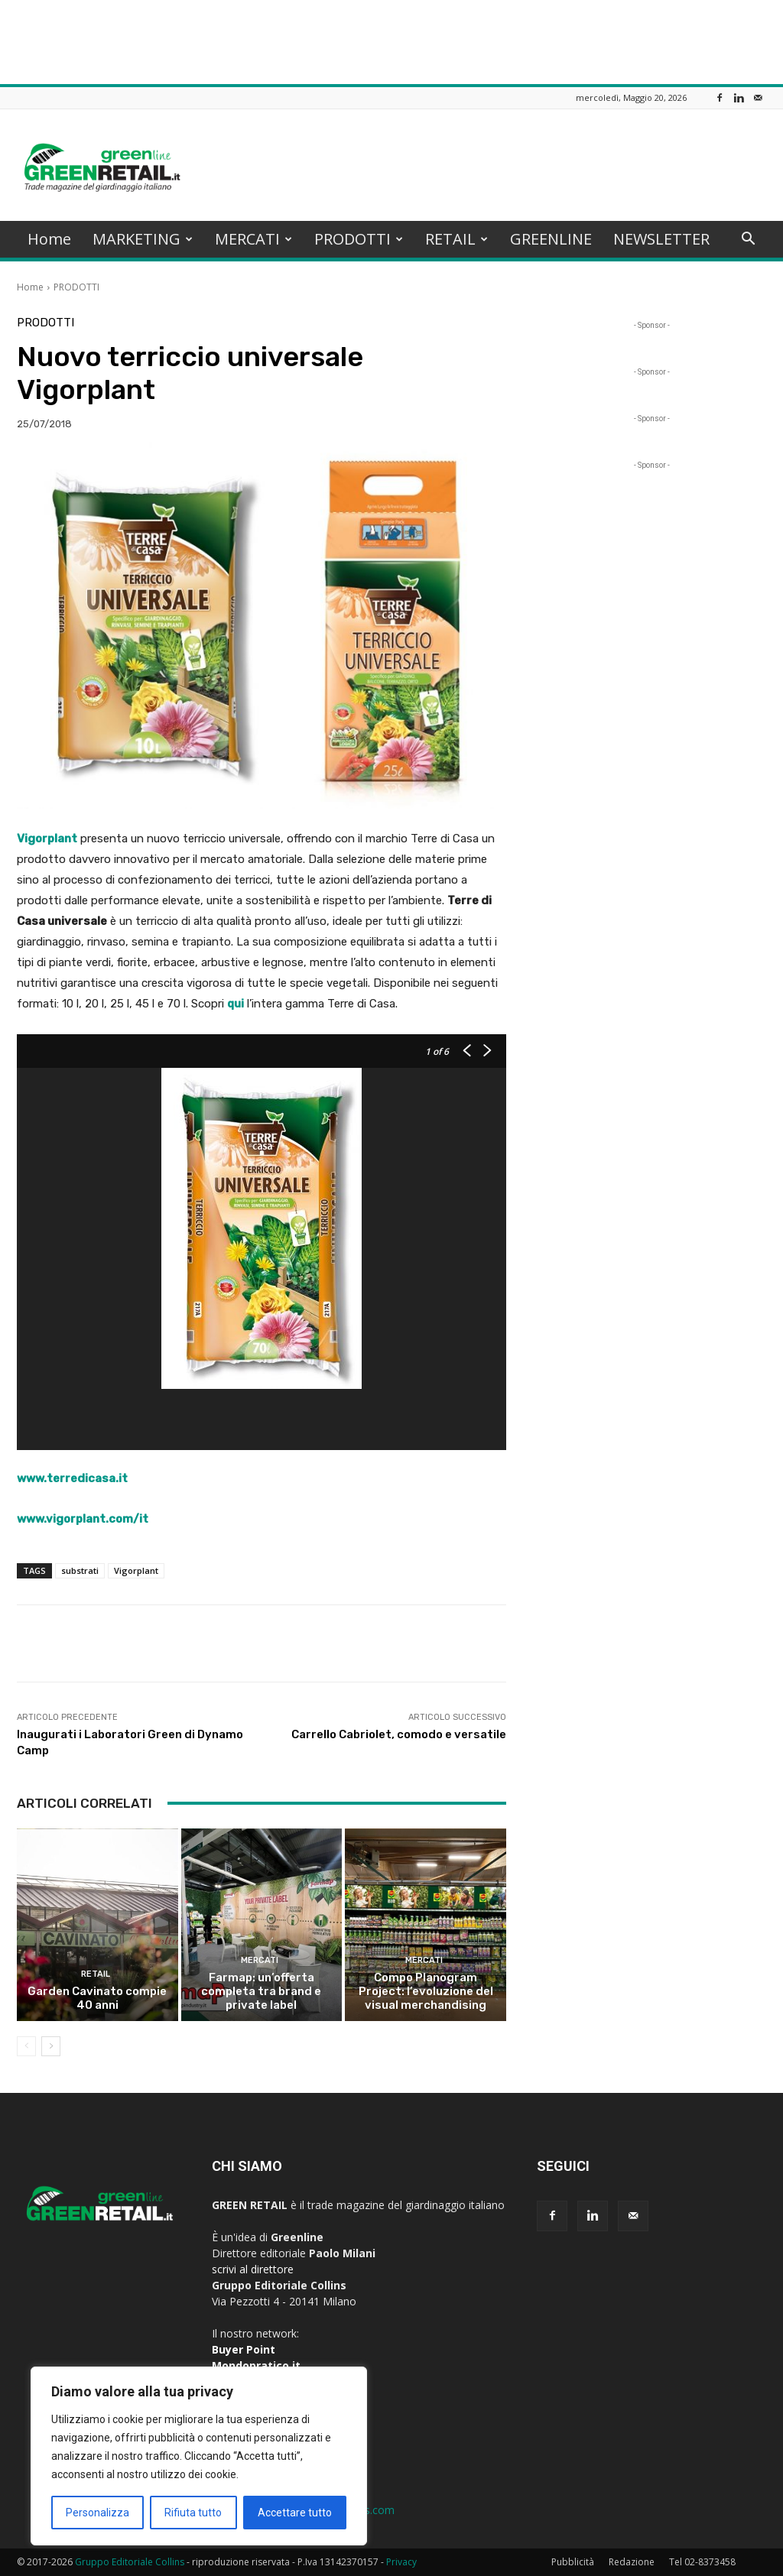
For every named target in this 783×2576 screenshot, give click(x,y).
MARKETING (143, 239)
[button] (747, 240)
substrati (80, 1570)
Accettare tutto (295, 2512)
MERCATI (253, 239)
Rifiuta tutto (193, 2512)
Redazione (632, 2561)
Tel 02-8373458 (702, 2561)
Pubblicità (572, 2561)
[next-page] (50, 2046)
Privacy (401, 2561)
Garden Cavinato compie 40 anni (97, 1998)
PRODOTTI (358, 239)
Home (49, 239)
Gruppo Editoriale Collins (129, 2561)
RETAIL (456, 239)
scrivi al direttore (253, 2269)
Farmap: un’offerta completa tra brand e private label (261, 1991)
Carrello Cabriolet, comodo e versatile (398, 1734)
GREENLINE (551, 239)
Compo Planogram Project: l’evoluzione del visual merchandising (426, 1991)
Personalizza (97, 2512)
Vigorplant (136, 1570)
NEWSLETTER (661, 239)
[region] (199, 2456)
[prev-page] (26, 2046)
